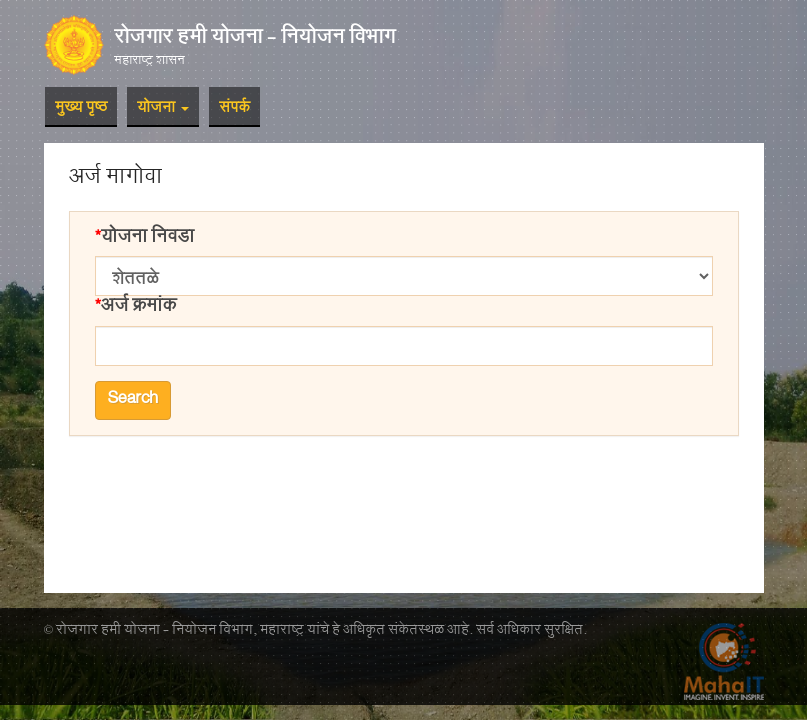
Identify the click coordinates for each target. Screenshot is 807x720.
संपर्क (234, 109)
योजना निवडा (147, 239)
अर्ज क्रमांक (139, 308)
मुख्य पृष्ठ (81, 109)
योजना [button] (163, 109)
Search (133, 400)
